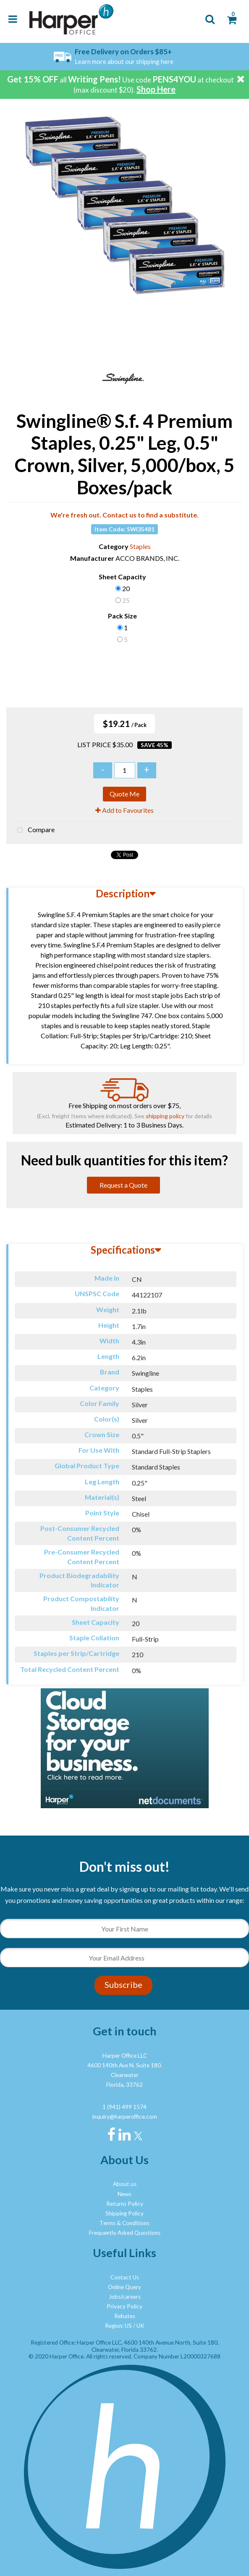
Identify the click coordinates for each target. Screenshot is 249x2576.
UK (140, 2325)
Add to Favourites (124, 810)
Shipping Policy (124, 2213)
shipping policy (165, 1116)
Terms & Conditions (124, 2223)
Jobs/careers (125, 2296)
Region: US (118, 2325)
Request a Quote (123, 1185)
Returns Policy (124, 2203)
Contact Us (124, 2277)
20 (126, 588)
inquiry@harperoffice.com (124, 2116)
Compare (34, 830)
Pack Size (122, 616)
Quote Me (124, 794)
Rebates (124, 2316)
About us (124, 2184)
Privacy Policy (124, 2306)
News (124, 2194)
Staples (140, 546)
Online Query (124, 2287)
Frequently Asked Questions (124, 2232)
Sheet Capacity (122, 577)
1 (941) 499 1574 (124, 2107)
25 (126, 600)
